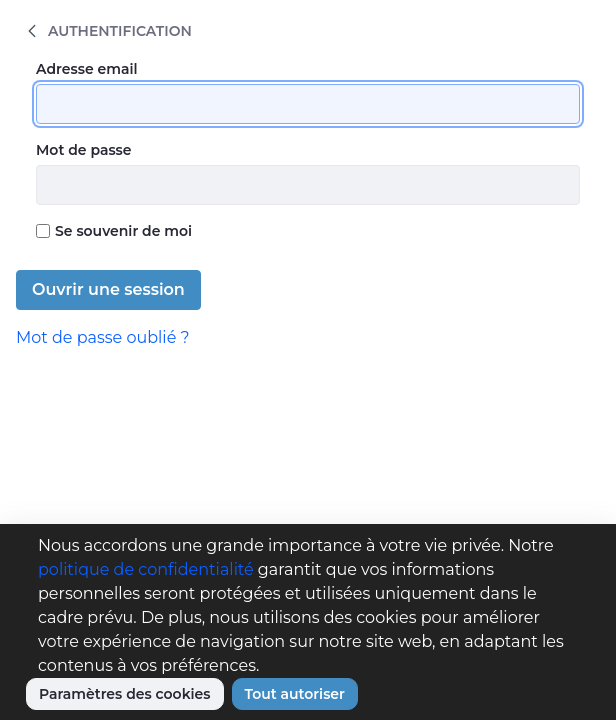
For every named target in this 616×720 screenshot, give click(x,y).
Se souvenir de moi (114, 231)
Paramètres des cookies (125, 694)
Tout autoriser (295, 694)
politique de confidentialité (146, 569)
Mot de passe (84, 150)
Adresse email (87, 69)
